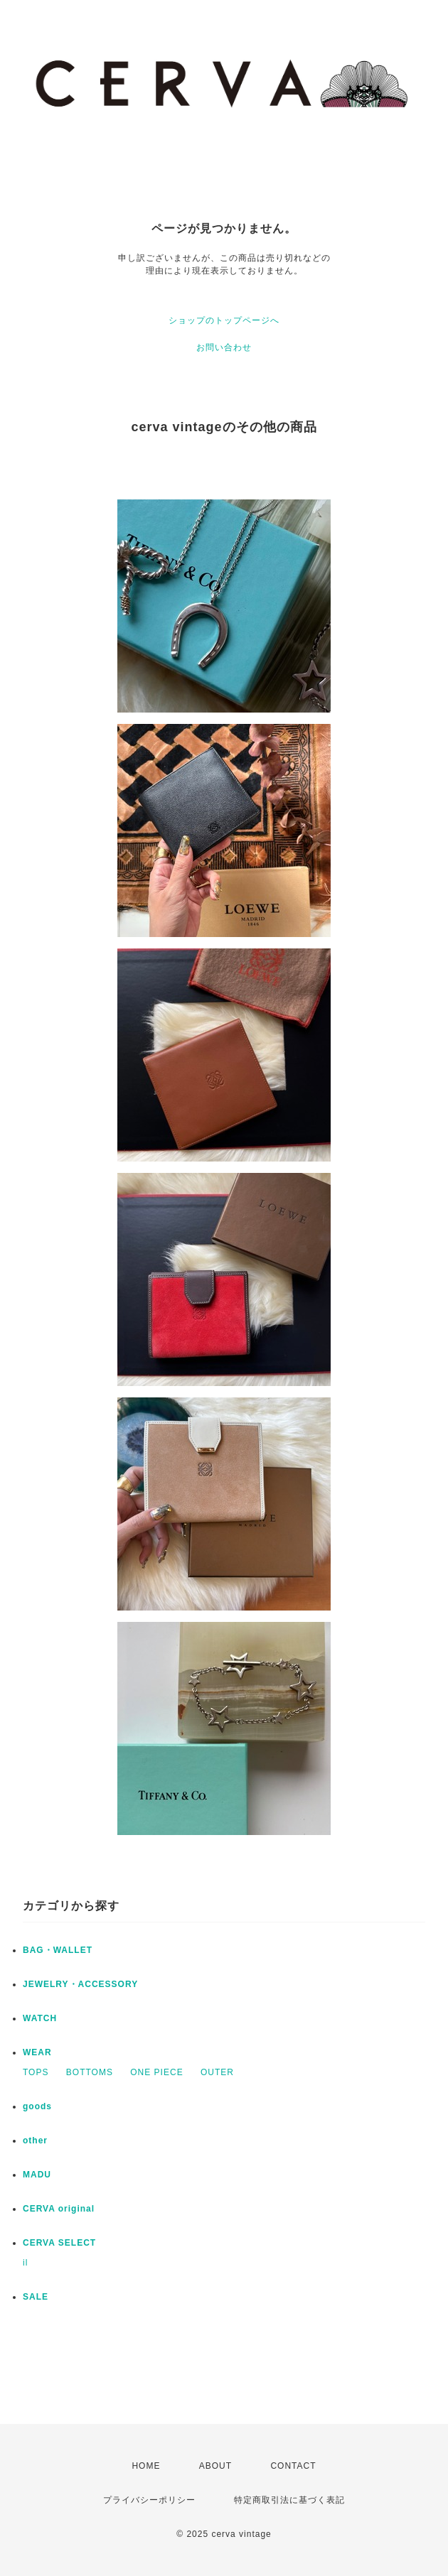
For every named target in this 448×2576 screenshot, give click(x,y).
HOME (146, 2466)
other (35, 2140)
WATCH (40, 2018)
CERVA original (59, 2209)
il (25, 2263)
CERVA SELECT (59, 2243)
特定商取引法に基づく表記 (289, 2500)
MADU (37, 2175)
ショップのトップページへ (224, 320)
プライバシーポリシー (149, 2500)
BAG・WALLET (57, 1950)
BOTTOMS (89, 2072)
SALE (35, 2297)
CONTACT (293, 2466)
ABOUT (215, 2466)
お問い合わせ (224, 347)
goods (37, 2106)
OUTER (217, 2072)
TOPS (35, 2072)
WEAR (37, 2052)
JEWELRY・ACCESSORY (80, 1984)
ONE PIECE (156, 2072)
